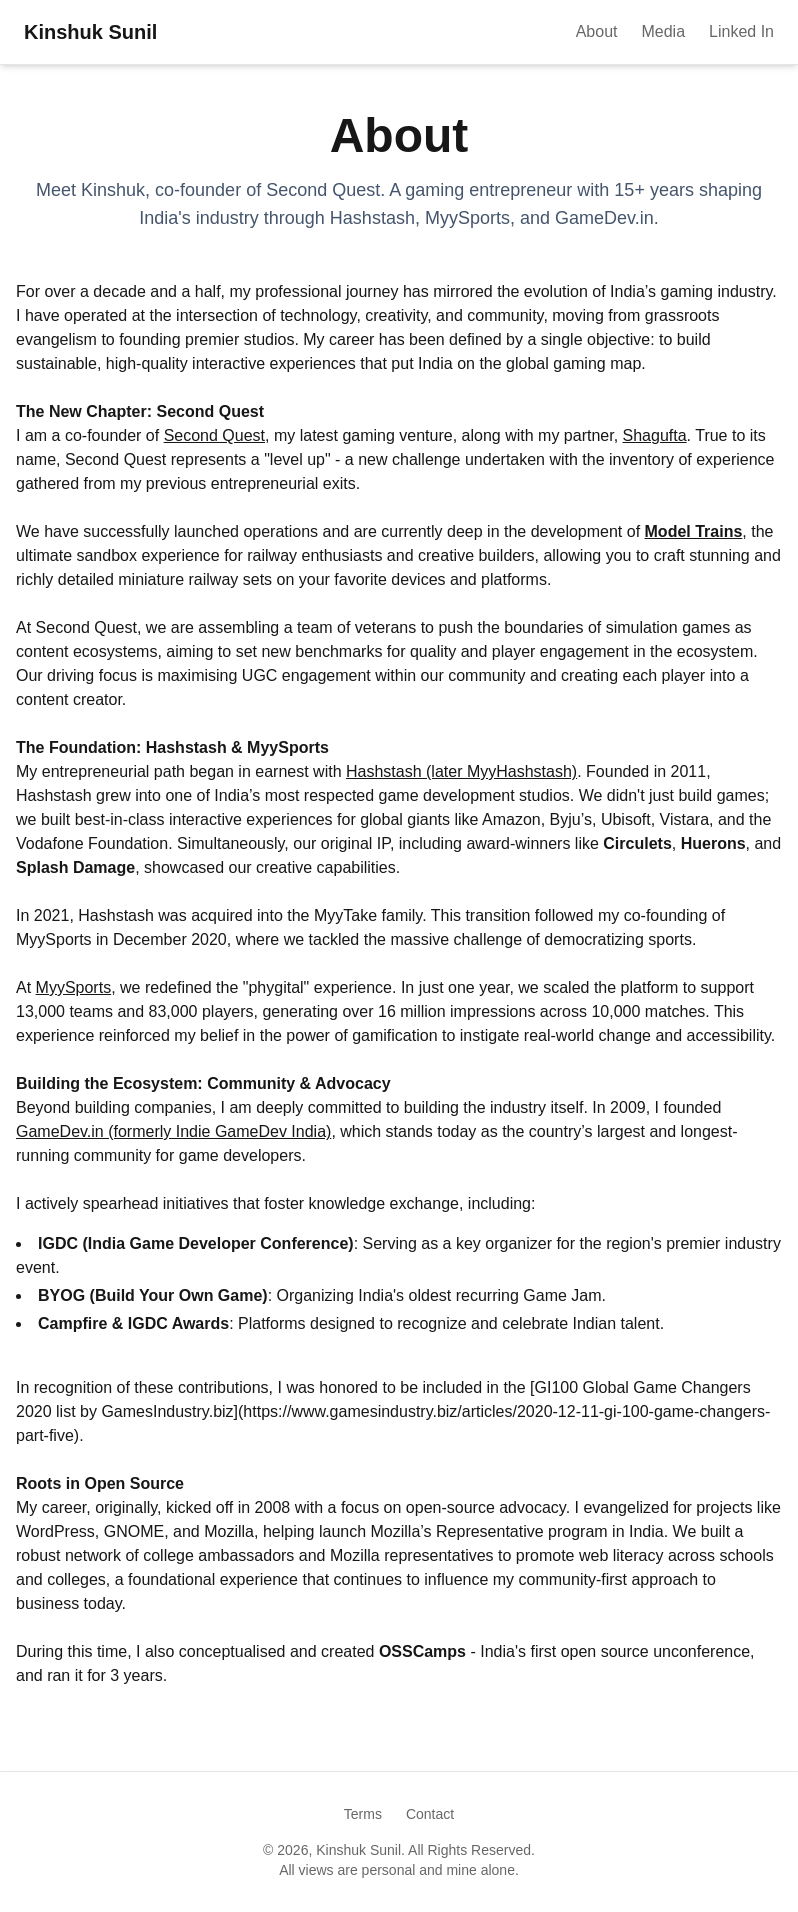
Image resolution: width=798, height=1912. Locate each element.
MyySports (74, 987)
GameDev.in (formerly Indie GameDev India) (173, 1131)
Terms (363, 1814)
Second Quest (214, 435)
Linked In (741, 31)
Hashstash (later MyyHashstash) (461, 771)
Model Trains (694, 531)
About (597, 31)
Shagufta (655, 435)
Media (663, 31)
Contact (430, 1814)
